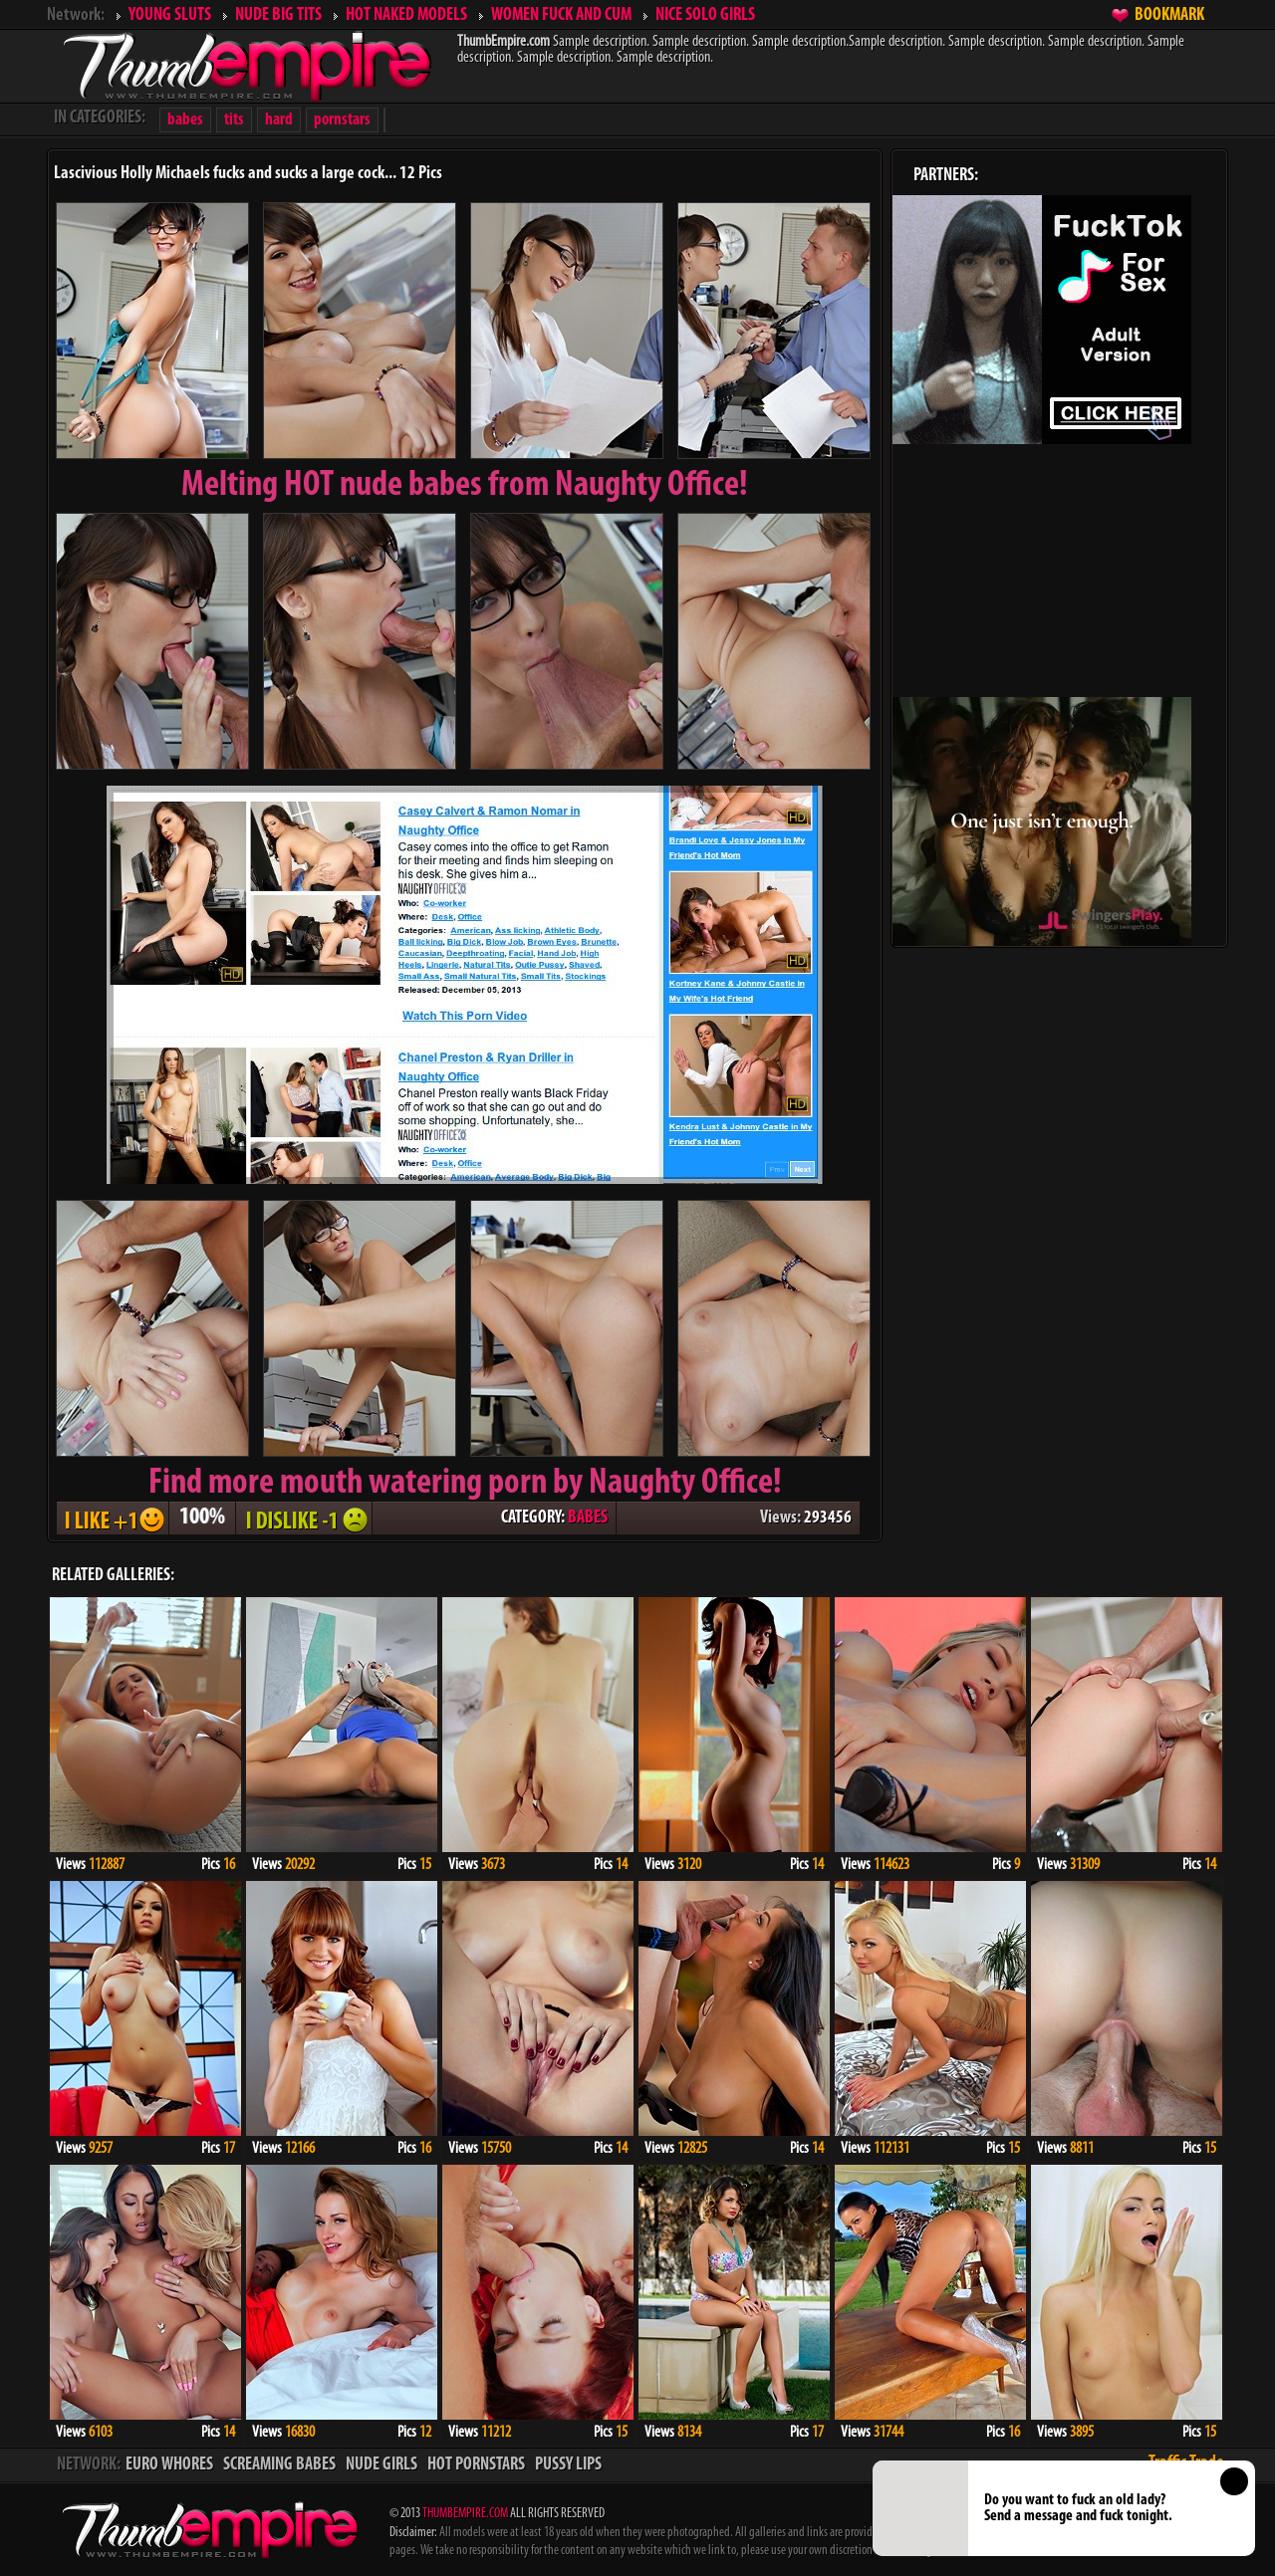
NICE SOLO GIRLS (705, 15)
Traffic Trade (1186, 2463)
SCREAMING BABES (279, 2465)
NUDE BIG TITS (278, 15)
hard (279, 120)
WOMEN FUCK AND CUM (561, 15)
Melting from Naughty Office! (464, 486)
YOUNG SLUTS (169, 15)
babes (185, 120)
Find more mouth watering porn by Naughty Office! (465, 1484)
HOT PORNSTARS (476, 2465)
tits (234, 120)
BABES (588, 1518)
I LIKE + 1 (112, 1518)
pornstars (342, 120)
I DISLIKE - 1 (304, 1518)
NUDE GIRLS (381, 2465)
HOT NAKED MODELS (406, 15)
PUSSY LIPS (568, 2465)
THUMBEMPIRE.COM (465, 2513)
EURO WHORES (169, 2465)
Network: (76, 15)
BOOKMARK (1169, 15)
